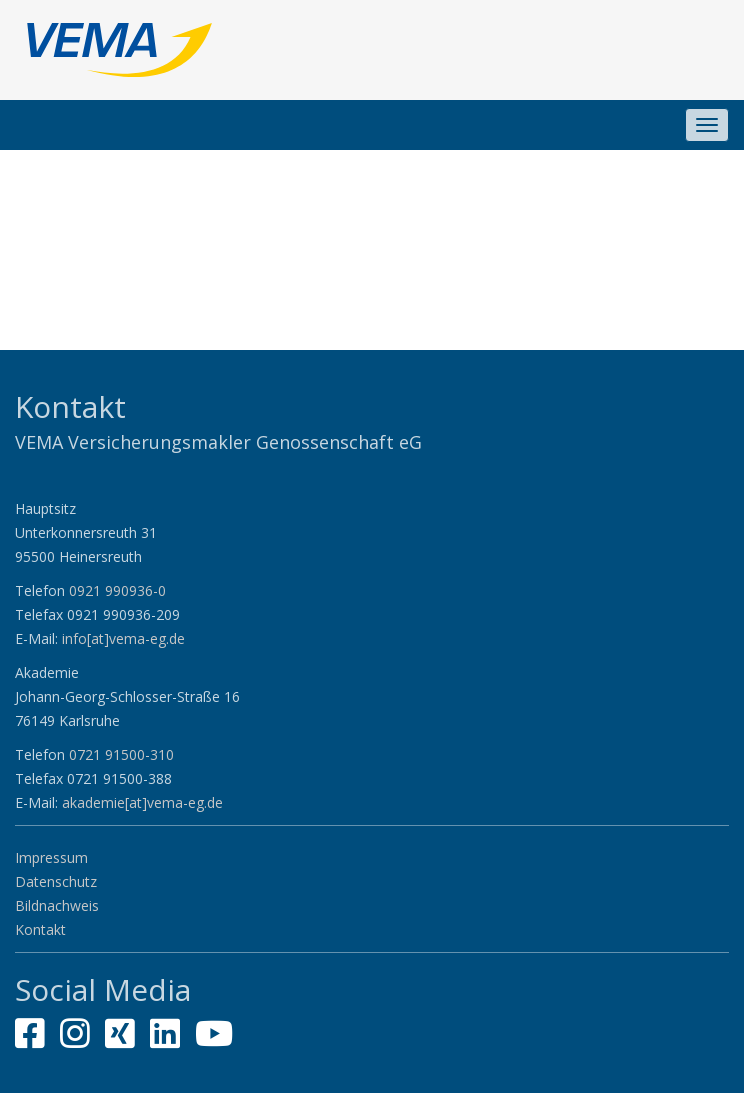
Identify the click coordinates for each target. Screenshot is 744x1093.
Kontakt (40, 929)
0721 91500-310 (121, 754)
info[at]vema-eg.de (123, 638)
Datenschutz (56, 881)
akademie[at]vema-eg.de (142, 802)
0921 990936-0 (117, 590)
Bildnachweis (57, 905)
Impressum (51, 857)
